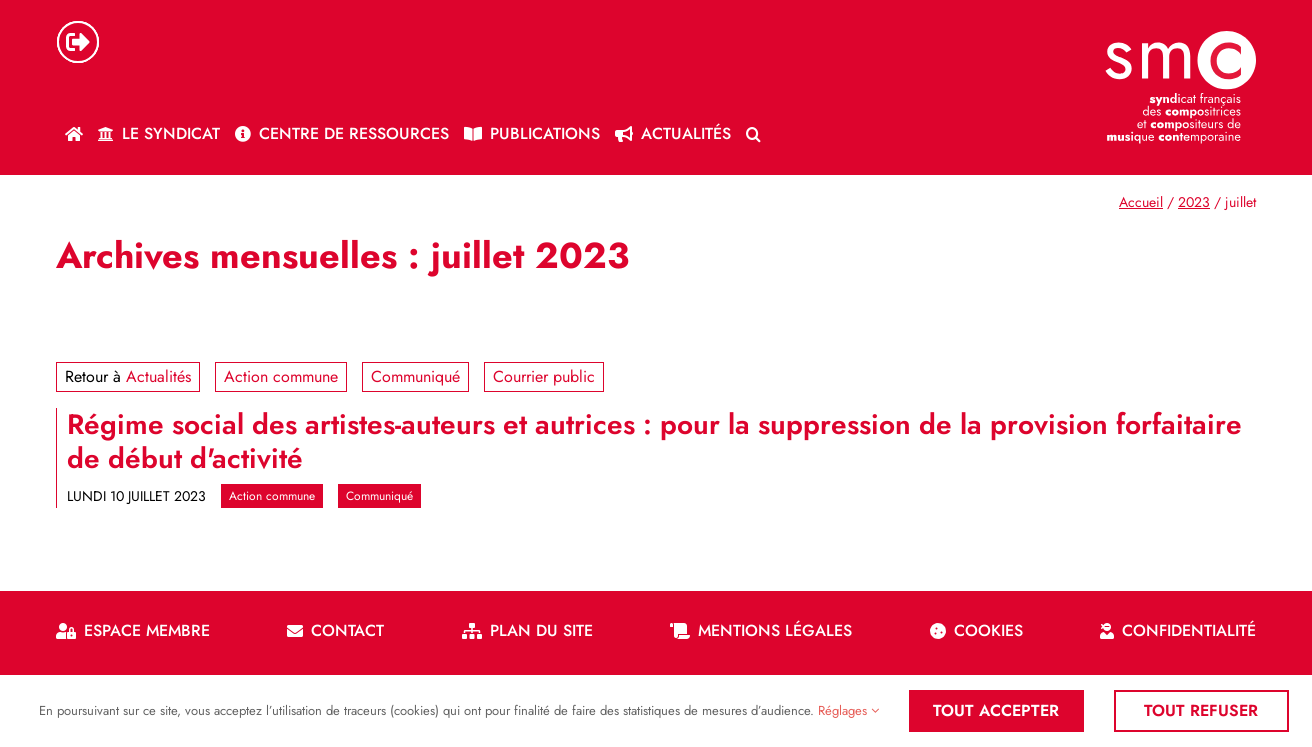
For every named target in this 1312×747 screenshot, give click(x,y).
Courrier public (544, 376)
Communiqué (415, 376)
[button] (753, 134)
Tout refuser (1201, 710)
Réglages (848, 710)
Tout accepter (996, 710)
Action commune (281, 376)
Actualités (158, 376)
